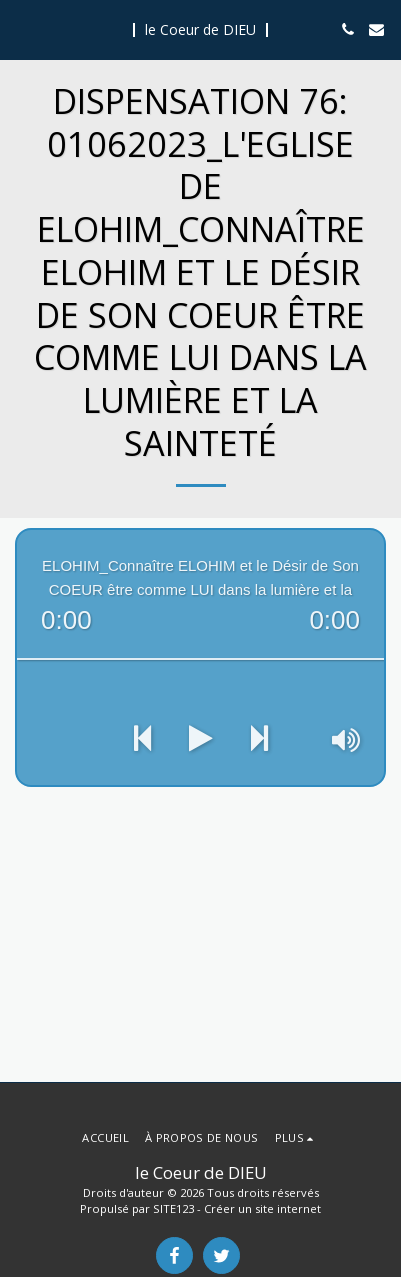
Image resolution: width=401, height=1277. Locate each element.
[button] (22, 28)
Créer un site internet (262, 1208)
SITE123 (173, 1208)
